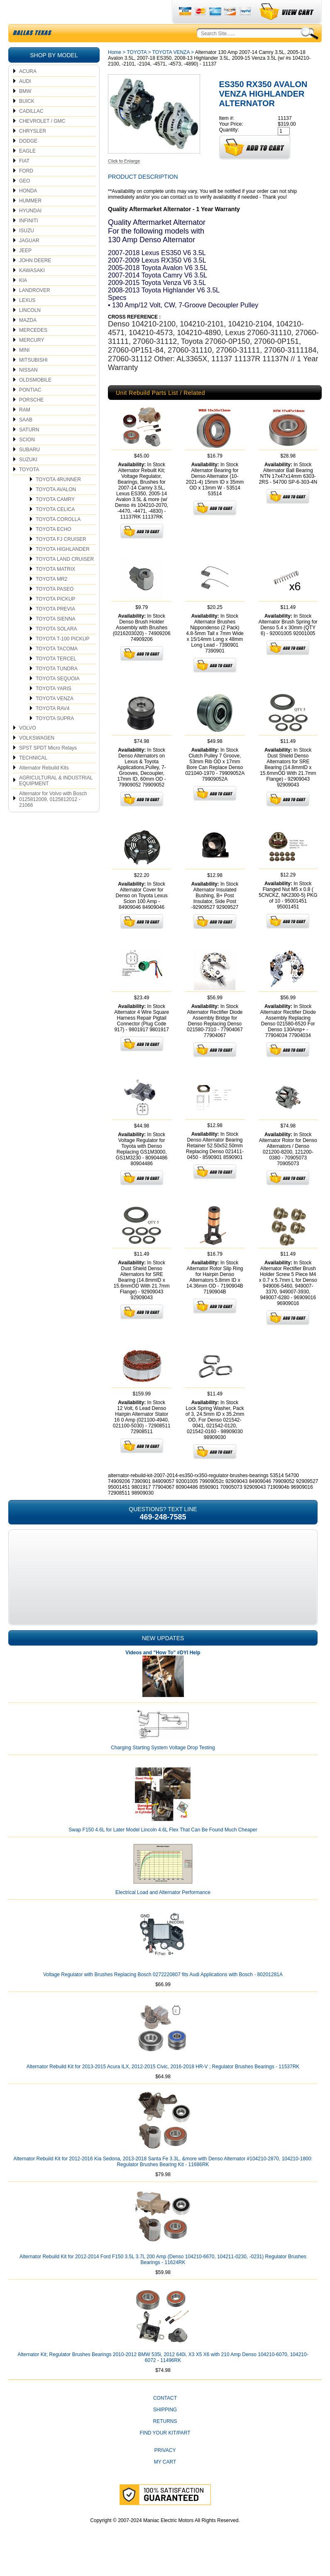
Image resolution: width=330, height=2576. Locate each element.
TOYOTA (29, 489)
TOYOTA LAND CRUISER (65, 579)
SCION (27, 459)
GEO (24, 200)
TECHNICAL (33, 777)
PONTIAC (30, 409)
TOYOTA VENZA (54, 718)
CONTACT (165, 2417)
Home (114, 72)
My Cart (165, 2481)
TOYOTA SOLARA (56, 648)
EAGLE (27, 170)
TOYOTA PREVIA (55, 628)
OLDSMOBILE (35, 399)
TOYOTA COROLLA (58, 539)
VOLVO (27, 747)
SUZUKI (28, 479)
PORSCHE (31, 419)
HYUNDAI (30, 230)
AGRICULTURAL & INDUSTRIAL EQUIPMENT (56, 800)
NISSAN (28, 389)
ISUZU (26, 250)
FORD (26, 190)
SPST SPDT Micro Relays (48, 767)
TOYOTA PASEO (54, 608)
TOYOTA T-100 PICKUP (62, 658)
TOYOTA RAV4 (52, 728)
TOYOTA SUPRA (55, 738)
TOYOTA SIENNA (56, 638)
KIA (23, 300)
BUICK (26, 121)
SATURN (29, 449)
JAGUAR (29, 260)
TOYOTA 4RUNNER (58, 499)
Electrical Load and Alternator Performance (162, 1912)
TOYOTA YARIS (53, 708)
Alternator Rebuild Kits (43, 787)
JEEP (25, 270)
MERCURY (31, 360)
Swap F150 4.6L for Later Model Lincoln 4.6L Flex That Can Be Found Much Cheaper (162, 1849)
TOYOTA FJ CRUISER (61, 559)
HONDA (28, 210)
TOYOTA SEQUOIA (58, 698)
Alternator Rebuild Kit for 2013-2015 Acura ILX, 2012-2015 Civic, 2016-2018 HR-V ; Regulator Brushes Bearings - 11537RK (163, 2086)
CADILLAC (31, 131)
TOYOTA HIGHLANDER (63, 569)
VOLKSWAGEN (36, 757)
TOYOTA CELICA (55, 529)
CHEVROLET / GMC (42, 141)
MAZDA (28, 340)
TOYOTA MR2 (51, 598)
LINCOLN (30, 330)
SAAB (25, 439)
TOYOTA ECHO (53, 549)
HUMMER (30, 220)
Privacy (165, 2470)
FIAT (24, 180)
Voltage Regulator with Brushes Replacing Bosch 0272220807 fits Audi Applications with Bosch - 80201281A (163, 1994)
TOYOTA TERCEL (56, 678)
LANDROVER (34, 310)
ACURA (28, 91)
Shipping (165, 2429)
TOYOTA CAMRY (55, 519)
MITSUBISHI (33, 379)
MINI (24, 370)
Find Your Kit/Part (164, 2452)
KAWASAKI (32, 290)
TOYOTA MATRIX (55, 589)
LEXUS (27, 320)
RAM (24, 429)
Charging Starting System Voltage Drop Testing (163, 1767)
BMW (25, 111)
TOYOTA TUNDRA (57, 688)
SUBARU (29, 469)
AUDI (25, 101)
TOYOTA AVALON (56, 509)
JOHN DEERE (35, 280)
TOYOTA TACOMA (57, 668)
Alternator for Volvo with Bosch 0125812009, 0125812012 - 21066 (53, 819)
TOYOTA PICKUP (56, 618)
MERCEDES (33, 350)
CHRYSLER (32, 150)
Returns (165, 2441)
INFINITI (28, 240)
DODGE (28, 160)
